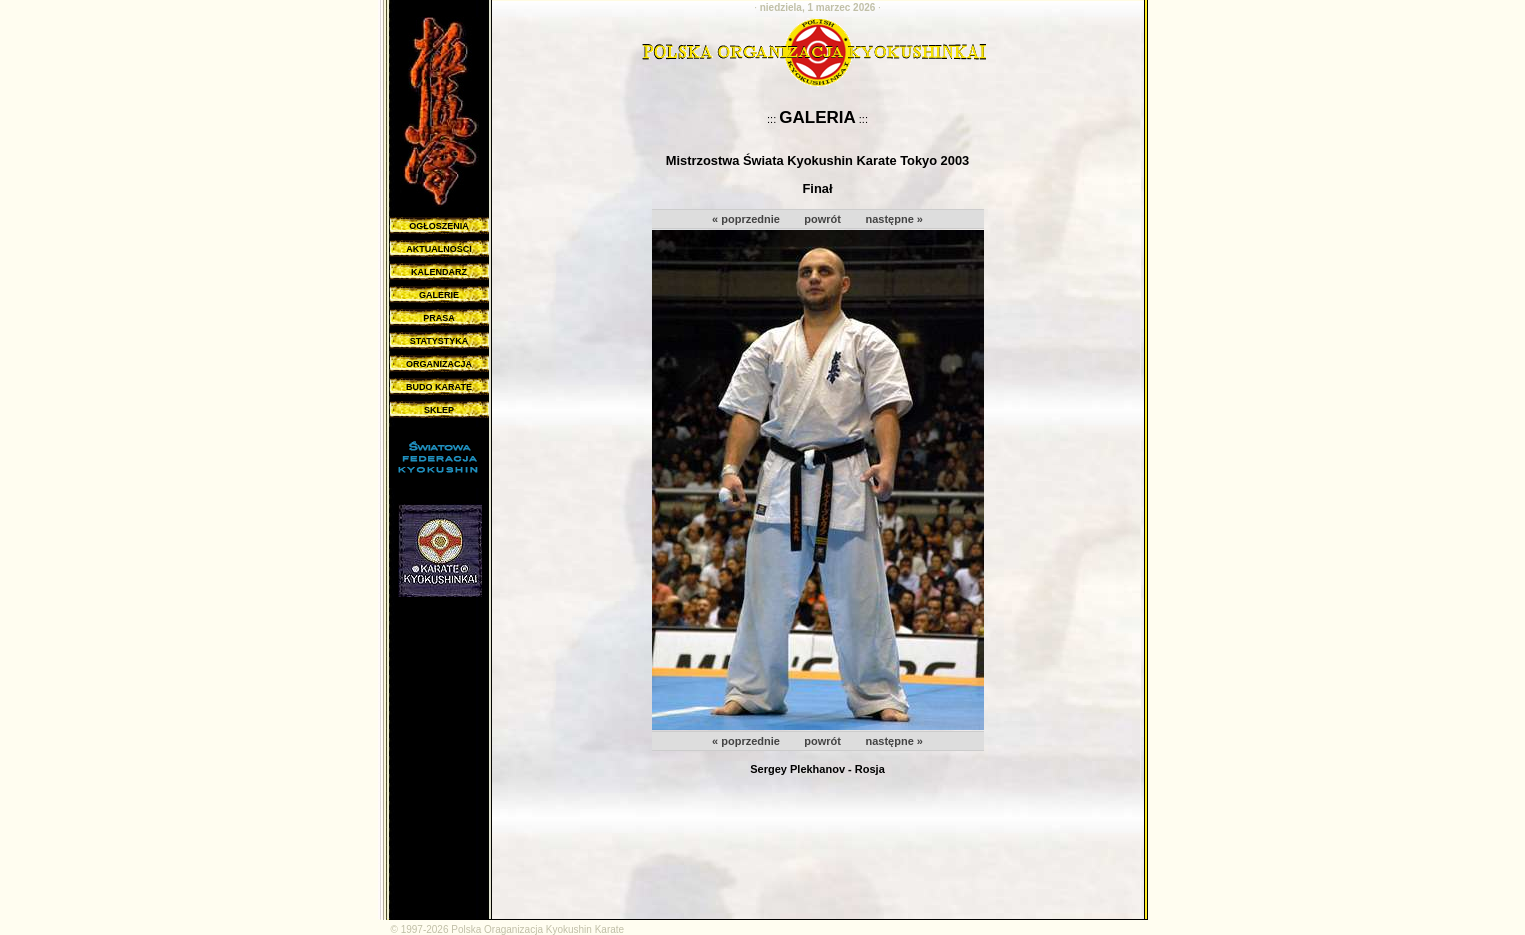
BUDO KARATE (439, 387)
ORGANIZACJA (439, 364)
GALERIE (439, 295)
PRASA (439, 318)
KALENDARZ (439, 272)
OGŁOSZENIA (439, 226)
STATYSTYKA (439, 341)
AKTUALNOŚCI (439, 249)
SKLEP (439, 410)
